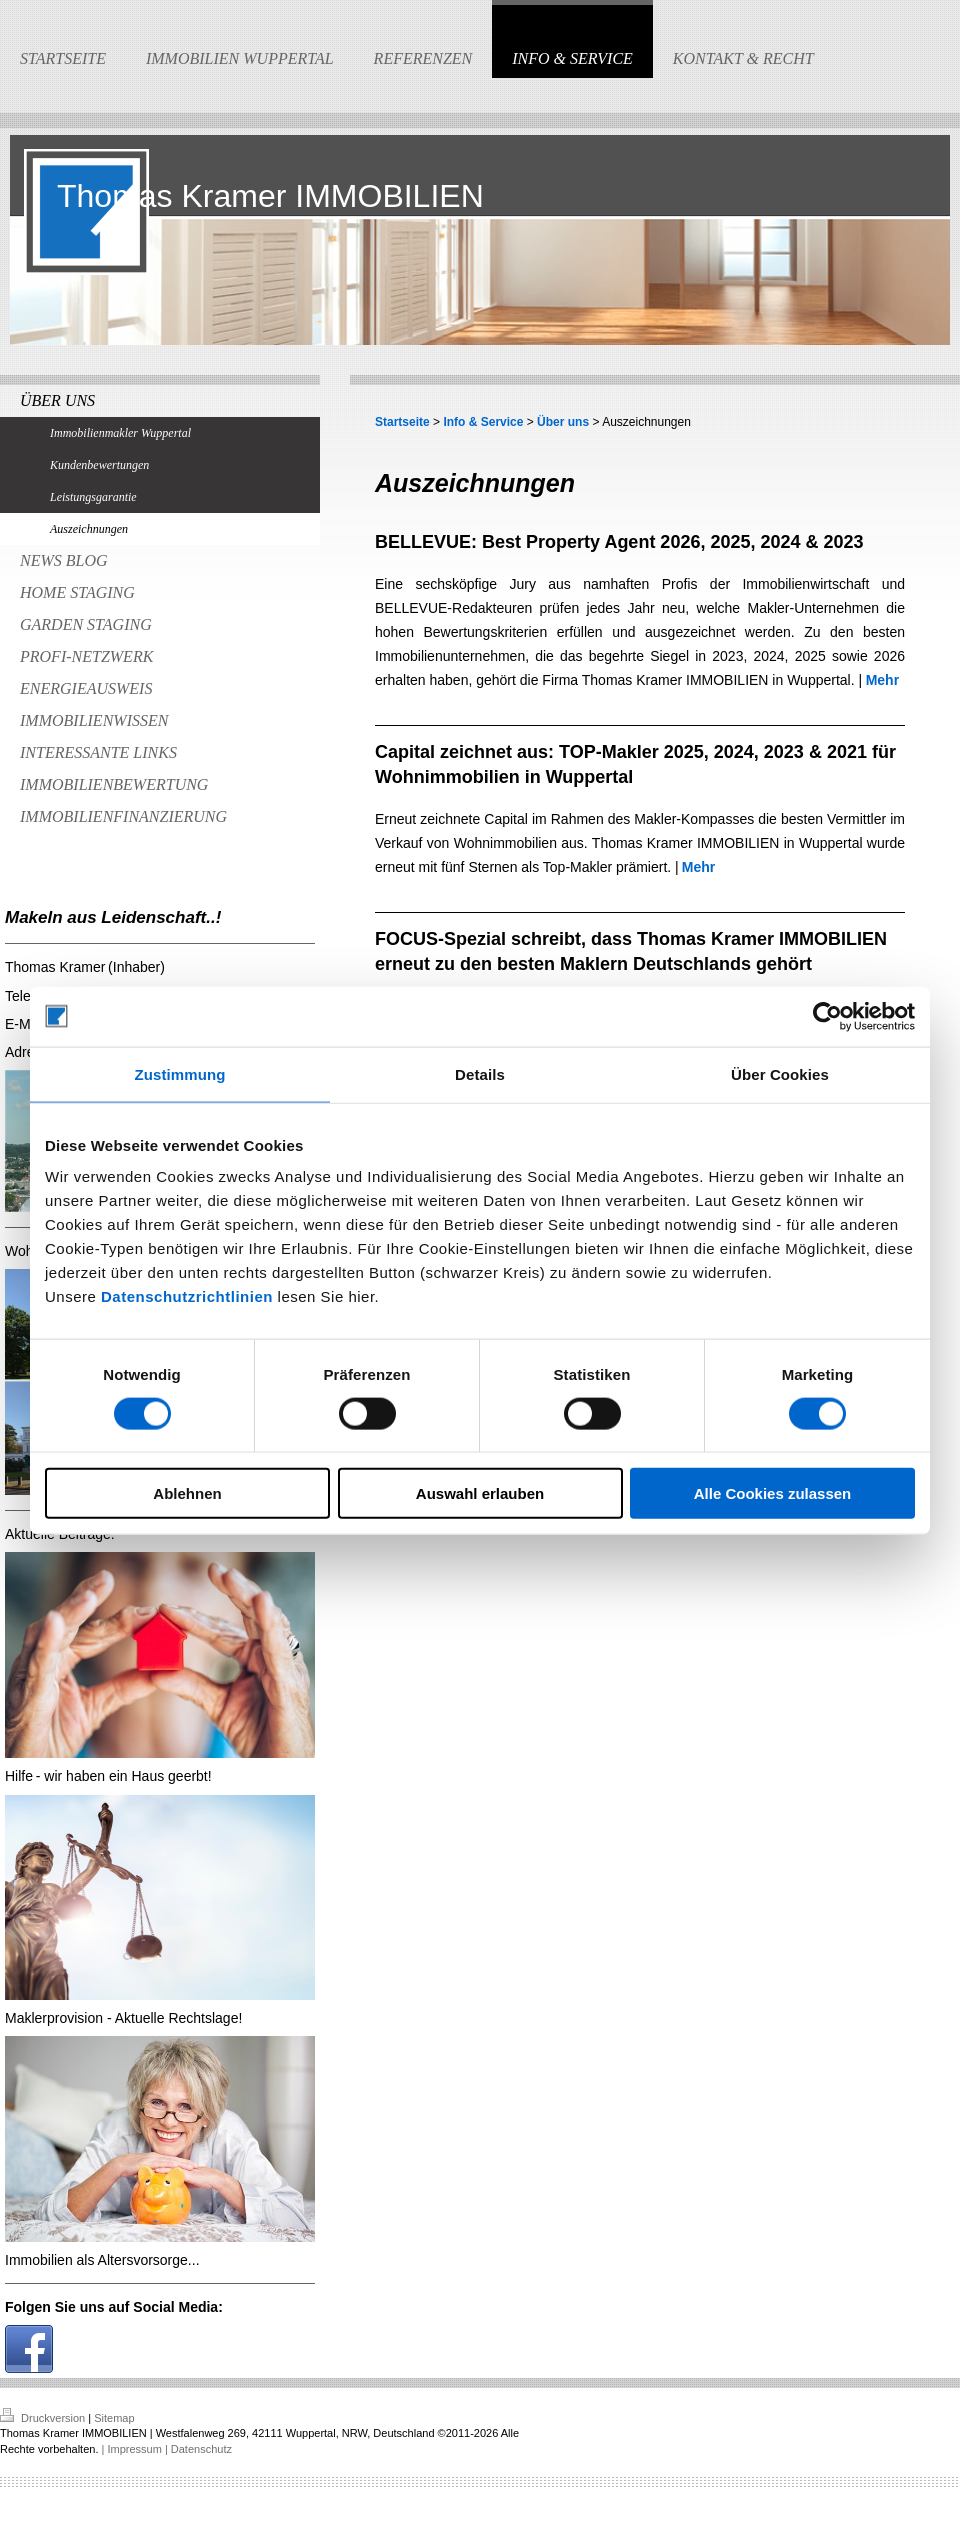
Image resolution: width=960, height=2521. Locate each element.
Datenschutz (201, 2449)
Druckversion (44, 2418)
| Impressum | (135, 2449)
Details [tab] (480, 1073)
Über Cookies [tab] (780, 1073)
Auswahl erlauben (480, 1493)
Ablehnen (187, 1493)
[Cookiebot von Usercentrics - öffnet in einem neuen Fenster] (827, 1016)
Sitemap (114, 2418)
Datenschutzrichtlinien (187, 1296)
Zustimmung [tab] (180, 1073)
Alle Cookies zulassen (773, 1493)
